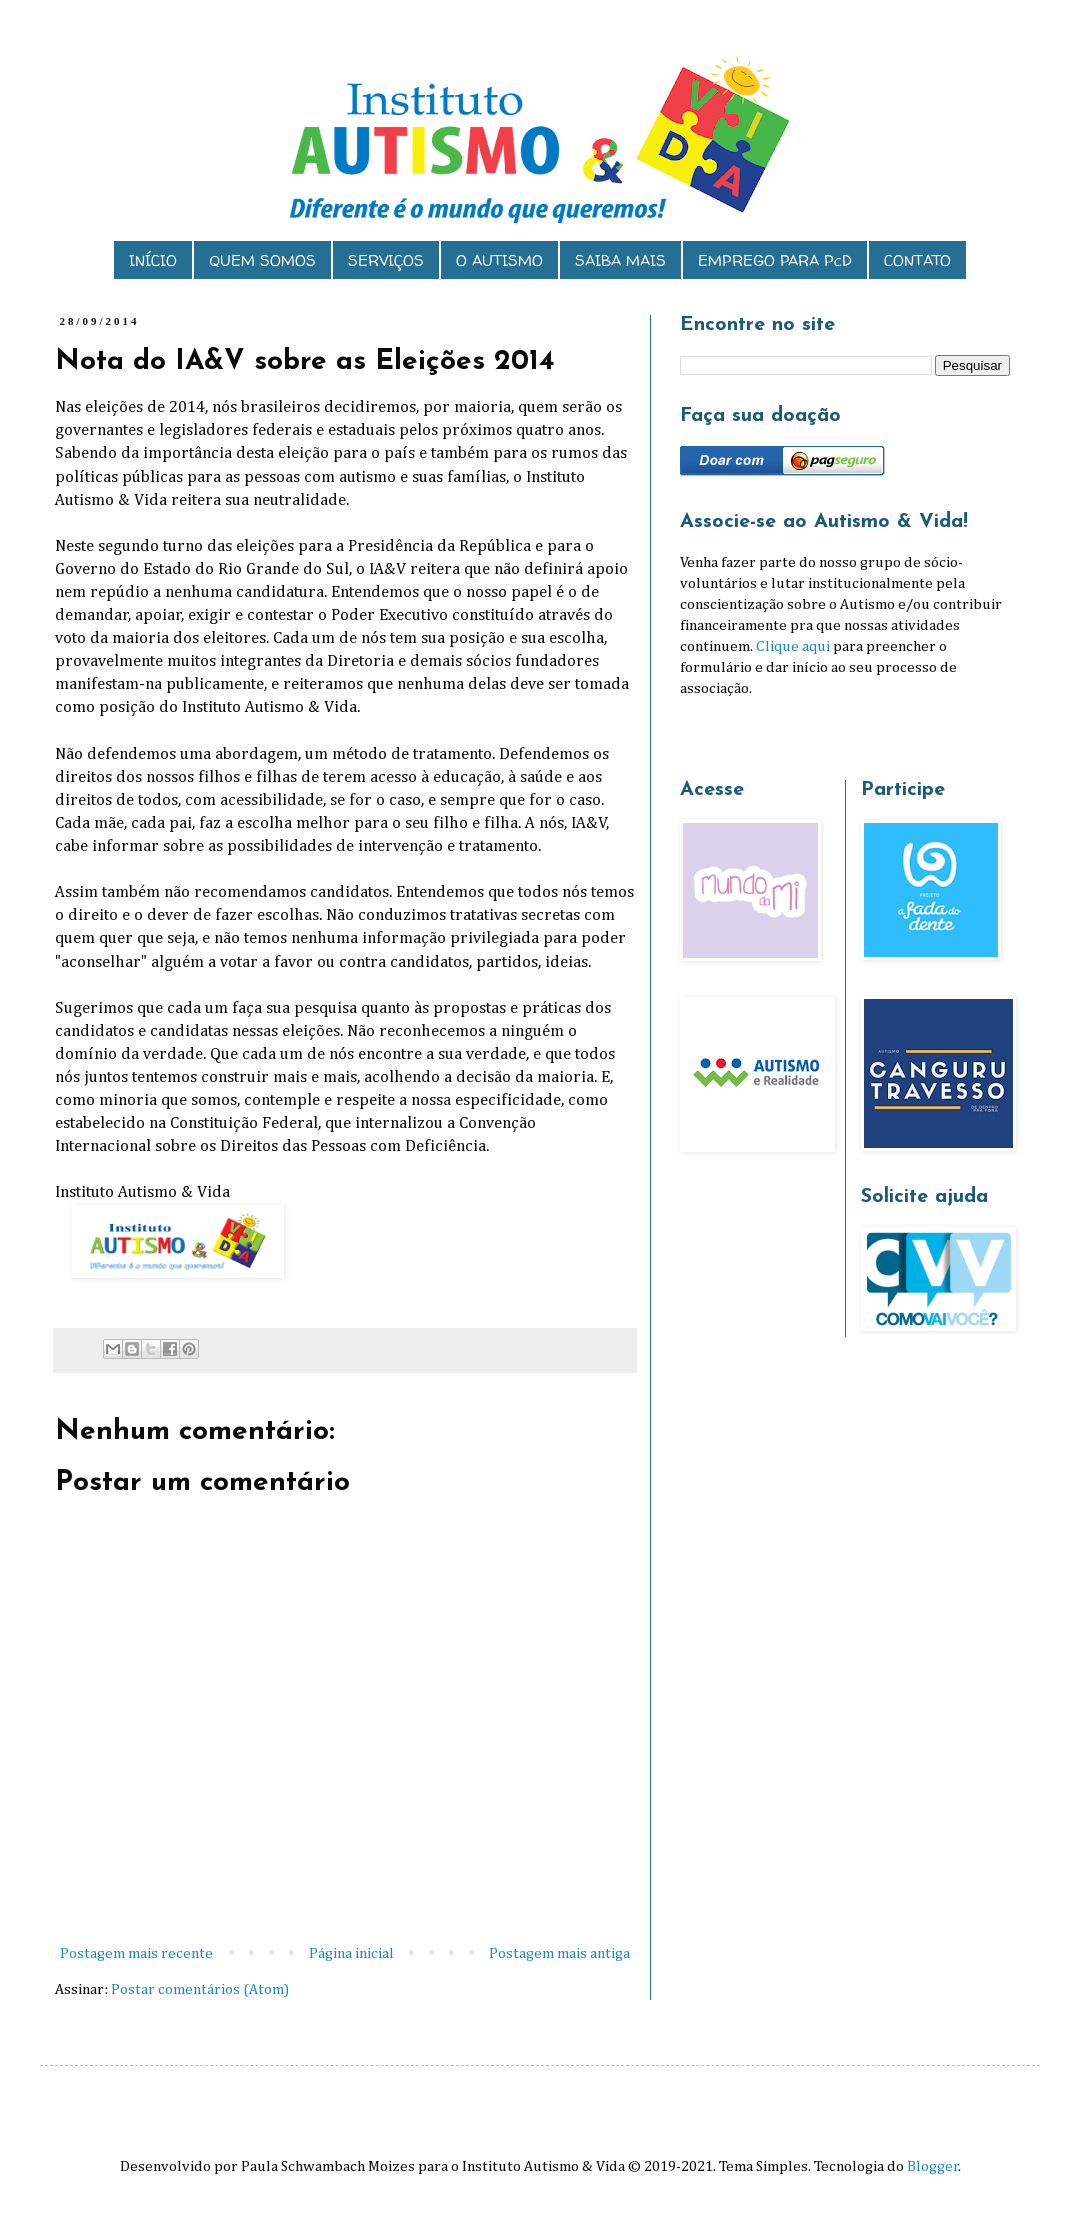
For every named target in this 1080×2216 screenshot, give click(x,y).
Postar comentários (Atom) (200, 1989)
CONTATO (917, 260)
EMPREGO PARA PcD (775, 260)
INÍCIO (153, 260)
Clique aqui (793, 646)
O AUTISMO (499, 260)
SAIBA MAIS (620, 260)
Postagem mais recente (136, 1953)
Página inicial (351, 1953)
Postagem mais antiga (559, 1953)
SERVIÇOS (386, 260)
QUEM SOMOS (262, 260)
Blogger (933, 2166)
